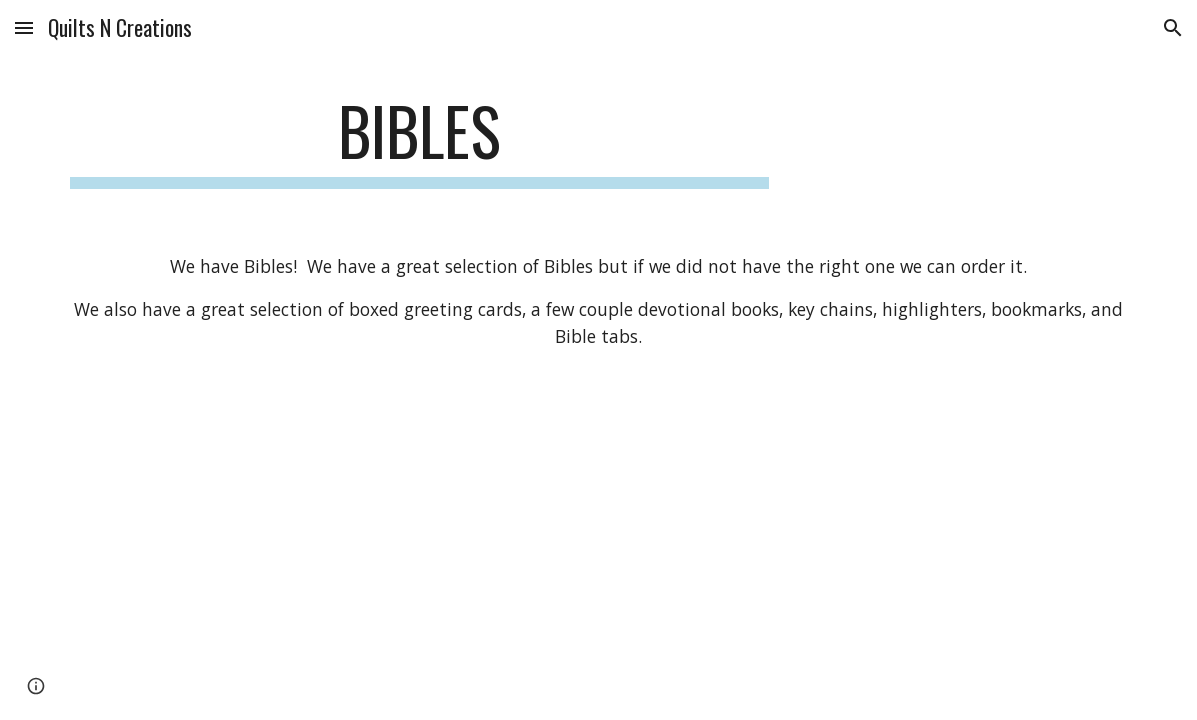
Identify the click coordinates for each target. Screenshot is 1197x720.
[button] (24, 27)
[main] (420, 140)
